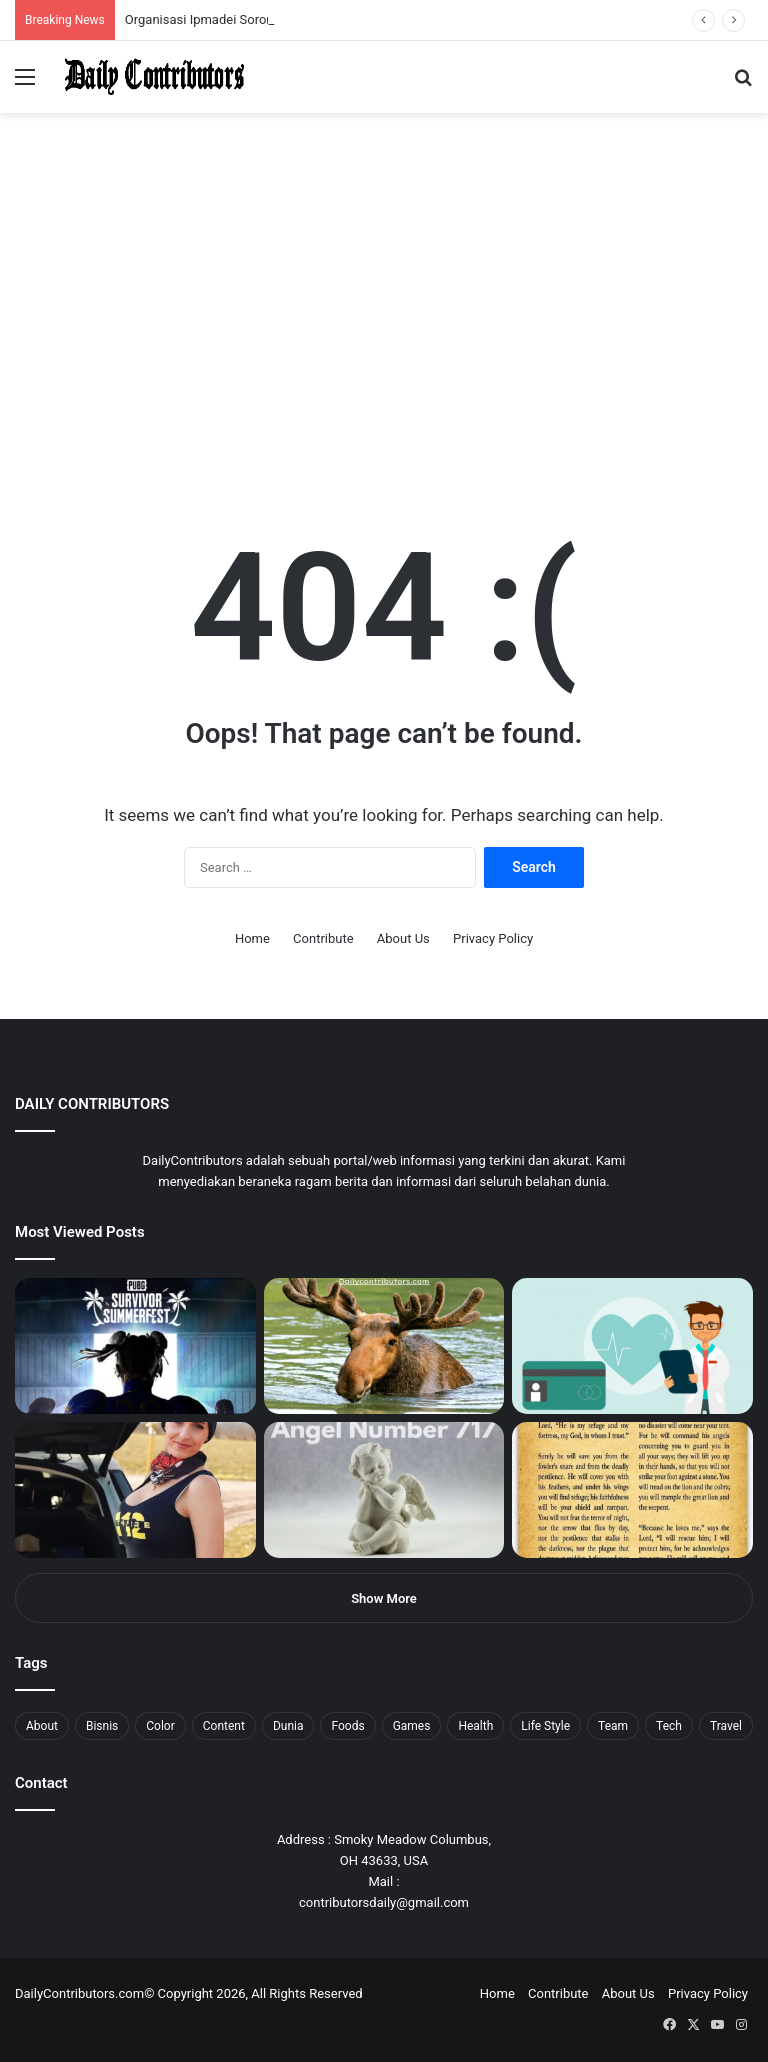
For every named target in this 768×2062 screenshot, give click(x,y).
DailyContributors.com (79, 1993)
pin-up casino (204, 0)
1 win (6, 0)
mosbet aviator (267, 0)
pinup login (278, 0)
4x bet (83, 0)
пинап (225, 0)
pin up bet (247, 0)
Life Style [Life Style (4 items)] (545, 1726)
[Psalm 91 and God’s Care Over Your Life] (632, 1490)
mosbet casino (171, 0)
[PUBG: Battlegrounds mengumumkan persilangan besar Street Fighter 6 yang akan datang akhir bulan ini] (135, 1346)
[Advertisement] (384, 324)
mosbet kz (234, 0)
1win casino (163, 0)
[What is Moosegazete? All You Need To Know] (384, 1346)
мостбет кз (145, 0)
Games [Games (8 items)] (412, 1726)
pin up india (106, 0)
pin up (128, 0)
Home (252, 938)
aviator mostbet (253, 0)
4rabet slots (52, 0)
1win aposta (99, 0)
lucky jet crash (215, 0)
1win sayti (11, 0)
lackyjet (229, 0)
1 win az (158, 0)
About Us (403, 938)
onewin (261, 0)
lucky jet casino (180, 0)
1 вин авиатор (44, 0)
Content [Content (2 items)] (224, 1726)
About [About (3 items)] (42, 1726)
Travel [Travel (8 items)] (726, 1726)
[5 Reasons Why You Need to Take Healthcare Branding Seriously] (632, 1346)
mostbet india (18, 0)
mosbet (193, 0)
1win (111, 0)
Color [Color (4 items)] (160, 1726)
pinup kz (290, 0)
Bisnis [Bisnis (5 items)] (102, 1726)
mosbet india (72, 0)
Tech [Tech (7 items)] (669, 1726)
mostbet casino (26, 0)
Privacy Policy (493, 938)
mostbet (2, 0)
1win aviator (64, 0)
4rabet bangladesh (90, 0)
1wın (113, 0)
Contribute (323, 938)
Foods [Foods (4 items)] (347, 1726)
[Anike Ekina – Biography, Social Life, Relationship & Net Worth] (135, 1490)
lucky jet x (305, 0)
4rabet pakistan (312, 0)
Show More (384, 1598)
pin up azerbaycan (120, 0)
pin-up (274, 0)
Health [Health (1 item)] (475, 1726)
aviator (221, 0)
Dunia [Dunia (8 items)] (288, 1726)
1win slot (187, 0)
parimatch (241, 0)
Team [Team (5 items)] (613, 1726)
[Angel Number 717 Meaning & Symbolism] (384, 1490)
